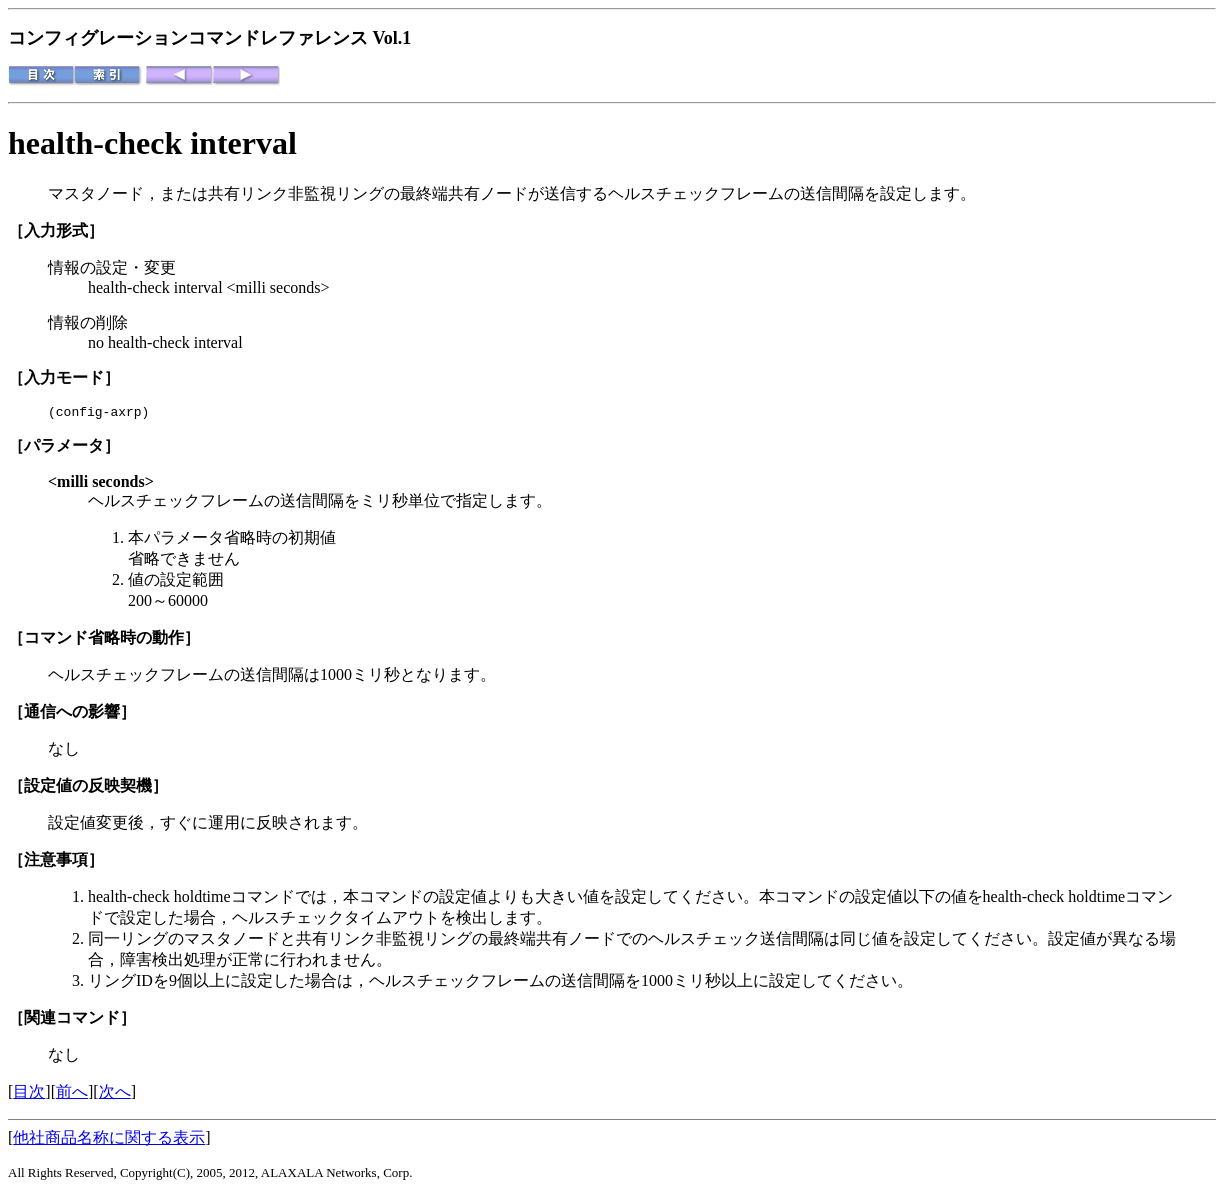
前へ (72, 1094)
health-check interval (152, 143)
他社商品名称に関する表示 (109, 1140)
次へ (115, 1094)
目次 (29, 1094)
